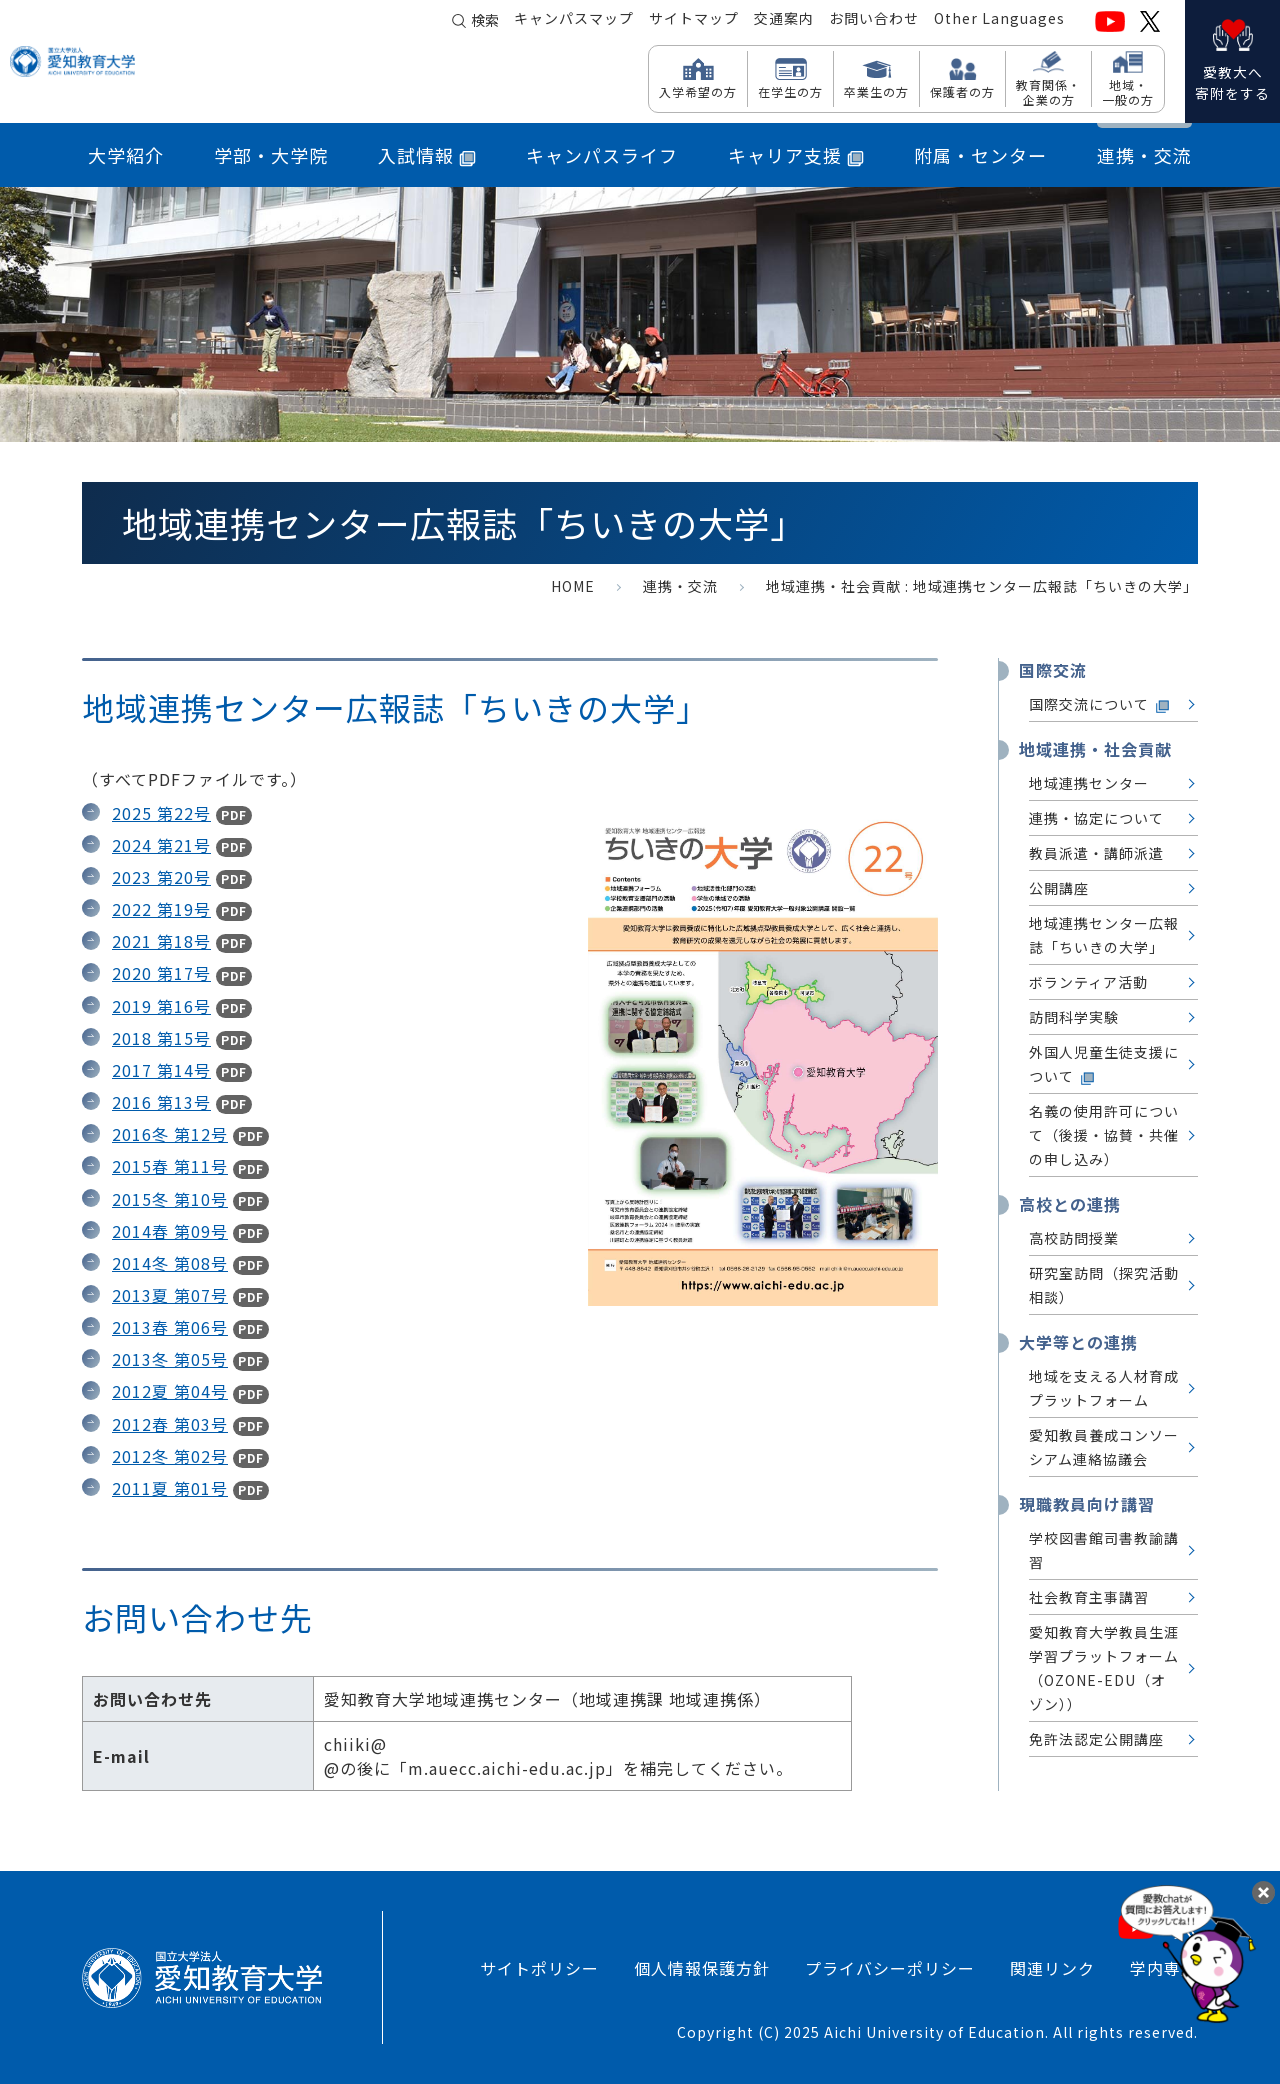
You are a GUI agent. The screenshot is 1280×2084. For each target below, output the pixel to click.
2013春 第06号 (170, 1327)
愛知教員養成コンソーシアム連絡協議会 (1104, 1447)
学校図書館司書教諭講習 (1104, 1550)
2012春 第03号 (170, 1424)
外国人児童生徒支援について (1104, 1064)
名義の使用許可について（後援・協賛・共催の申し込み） (1104, 1135)
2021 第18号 (161, 941)
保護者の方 (962, 91)
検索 (485, 22)
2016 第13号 (161, 1102)
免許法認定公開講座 (1096, 1739)
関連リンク (1052, 1968)
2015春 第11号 (170, 1166)
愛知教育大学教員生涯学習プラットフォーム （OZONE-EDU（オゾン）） (1104, 1668)
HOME (573, 586)
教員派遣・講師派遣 (1096, 853)
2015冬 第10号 (170, 1199)
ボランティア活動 (1088, 982)
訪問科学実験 (1074, 1017)
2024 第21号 (161, 845)
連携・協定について (1096, 818)
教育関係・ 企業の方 (1048, 91)
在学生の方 (790, 91)
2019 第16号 (161, 1006)
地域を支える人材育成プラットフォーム (1104, 1388)
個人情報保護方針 (702, 1968)
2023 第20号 (161, 877)
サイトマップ (694, 21)
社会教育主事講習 (1089, 1597)
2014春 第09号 (170, 1231)
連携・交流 (1144, 155)
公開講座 (1059, 888)
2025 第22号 (161, 813)
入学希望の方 (698, 91)
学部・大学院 (271, 155)
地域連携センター (1089, 783)
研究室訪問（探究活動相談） (1104, 1285)
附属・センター (980, 155)
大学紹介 (126, 155)
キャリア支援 (796, 155)
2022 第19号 (161, 909)
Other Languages (999, 21)
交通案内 (784, 21)
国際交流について (1100, 704)
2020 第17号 (161, 973)
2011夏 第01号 (170, 1488)
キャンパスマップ (574, 21)
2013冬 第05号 (170, 1359)
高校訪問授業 (1074, 1238)
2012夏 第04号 (170, 1391)
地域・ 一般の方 (1128, 91)
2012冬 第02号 (170, 1456)
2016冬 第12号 (170, 1134)
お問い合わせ (874, 21)
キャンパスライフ (602, 155)
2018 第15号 (161, 1038)
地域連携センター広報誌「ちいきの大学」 (1104, 935)
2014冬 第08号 (170, 1263)
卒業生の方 (876, 91)
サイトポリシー (539, 1968)
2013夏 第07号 (170, 1295)
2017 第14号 (161, 1070)
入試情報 (427, 155)
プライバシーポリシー (890, 1968)
